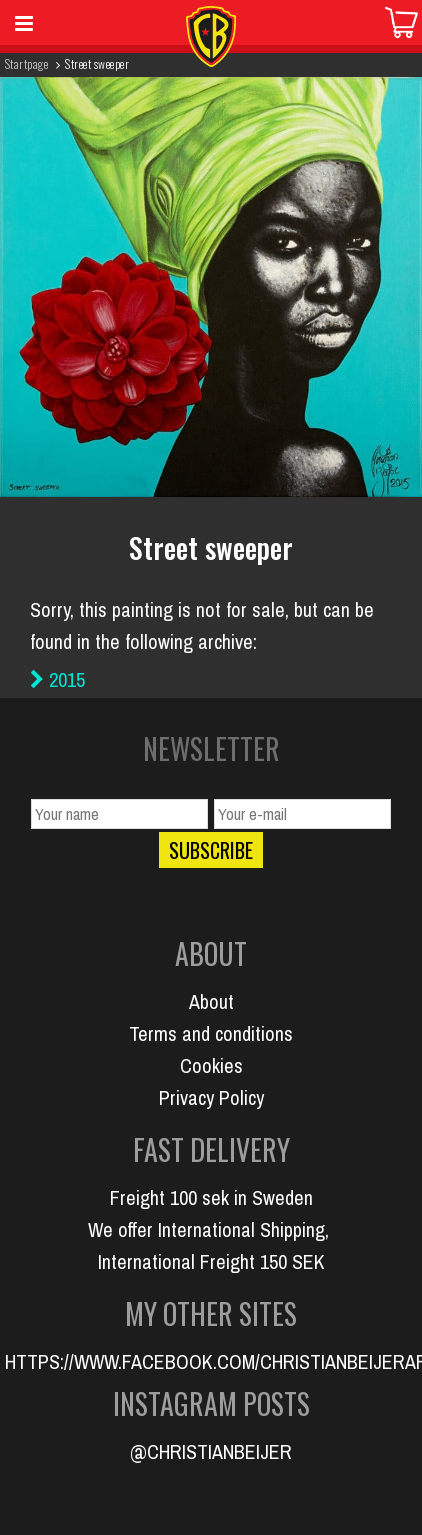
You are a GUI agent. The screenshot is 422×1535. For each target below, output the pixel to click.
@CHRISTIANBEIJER (211, 1451)
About (211, 1001)
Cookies (211, 1065)
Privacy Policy (211, 1097)
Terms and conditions (211, 1033)
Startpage (26, 63)
